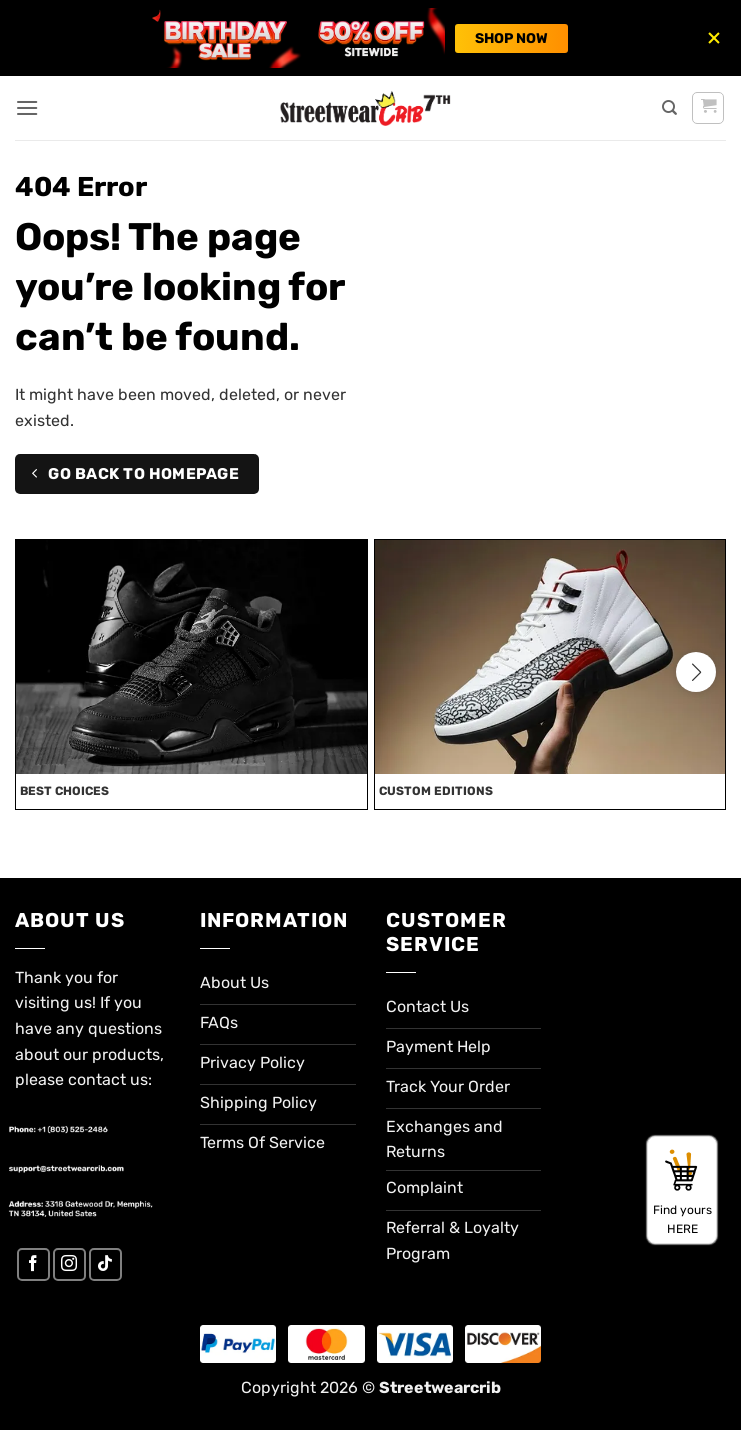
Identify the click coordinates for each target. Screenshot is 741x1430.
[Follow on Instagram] (69, 1264)
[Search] (669, 108)
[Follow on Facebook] (33, 1264)
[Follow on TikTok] (105, 1264)
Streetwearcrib (440, 1387)
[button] (27, 107)
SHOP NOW (511, 38)
